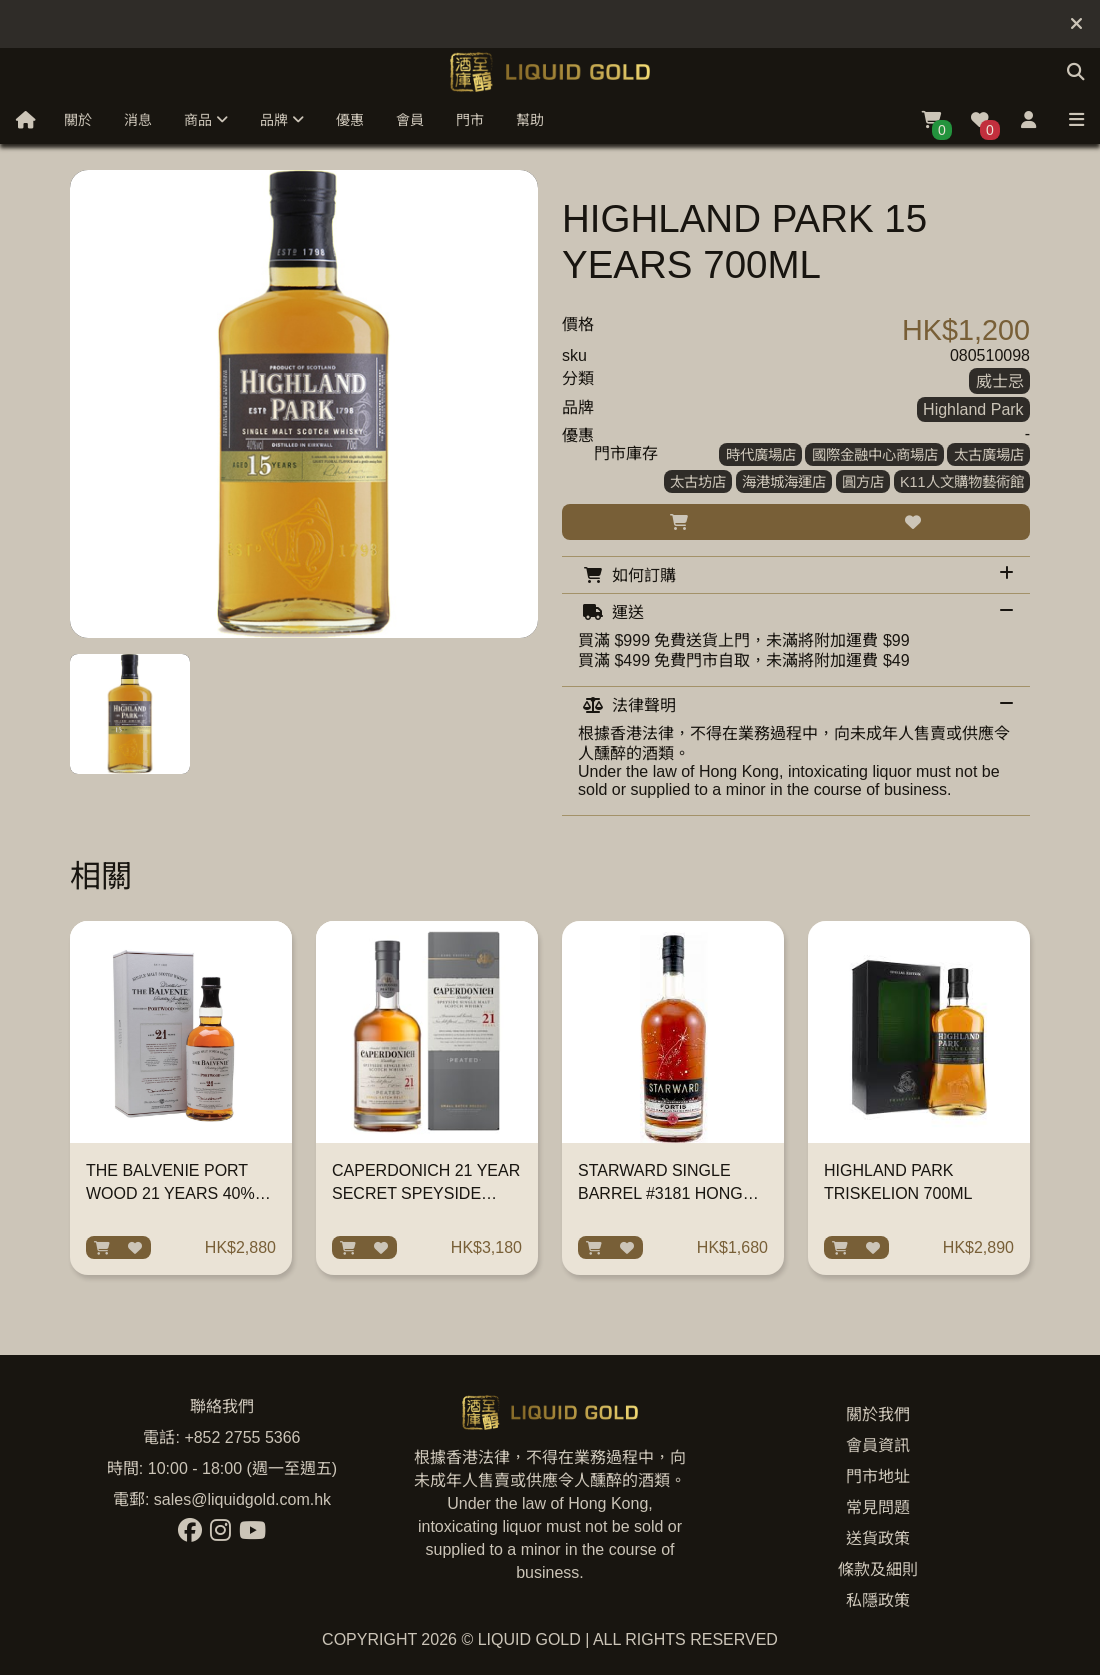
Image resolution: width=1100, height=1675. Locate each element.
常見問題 (878, 1507)
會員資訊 (878, 1445)
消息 (138, 120)
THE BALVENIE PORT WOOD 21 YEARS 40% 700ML (170, 1193)
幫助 (530, 120)
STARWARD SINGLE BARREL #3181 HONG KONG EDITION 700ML (663, 1193)
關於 (78, 120)
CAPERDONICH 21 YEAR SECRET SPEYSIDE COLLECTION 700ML (426, 1193)
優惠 (350, 120)
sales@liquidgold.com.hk (242, 1499)
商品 (206, 120)
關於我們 (878, 1414)
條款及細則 (878, 1569)
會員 (410, 120)
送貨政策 (878, 1538)
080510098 (990, 355)
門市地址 (878, 1476)
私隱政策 (878, 1600)
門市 (470, 120)
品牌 (282, 120)
